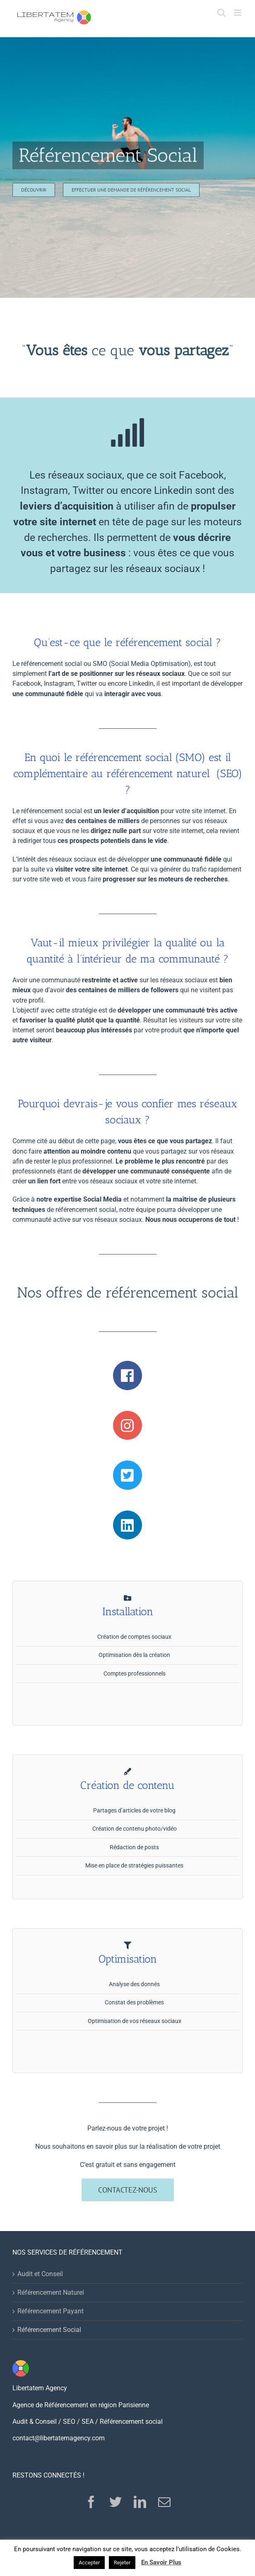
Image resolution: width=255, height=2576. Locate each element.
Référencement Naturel (50, 2292)
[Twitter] (115, 2502)
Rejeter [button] (122, 2562)
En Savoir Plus (161, 2562)
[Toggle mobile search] (221, 12)
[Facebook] (91, 2502)
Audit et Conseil (40, 2274)
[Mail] (164, 2502)
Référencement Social (49, 2330)
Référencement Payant (50, 2311)
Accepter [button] (89, 2562)
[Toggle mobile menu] (238, 12)
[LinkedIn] (140, 2502)
